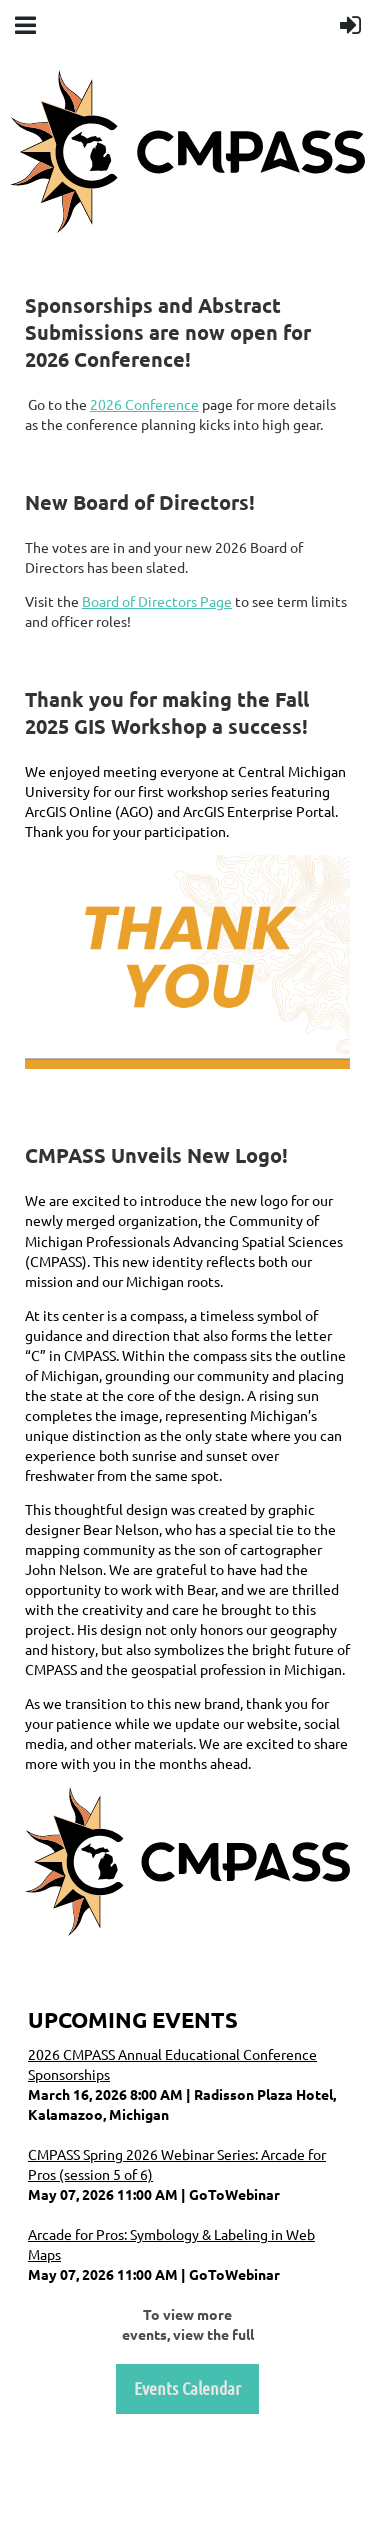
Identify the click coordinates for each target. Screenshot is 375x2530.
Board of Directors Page (157, 601)
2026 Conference (144, 404)
